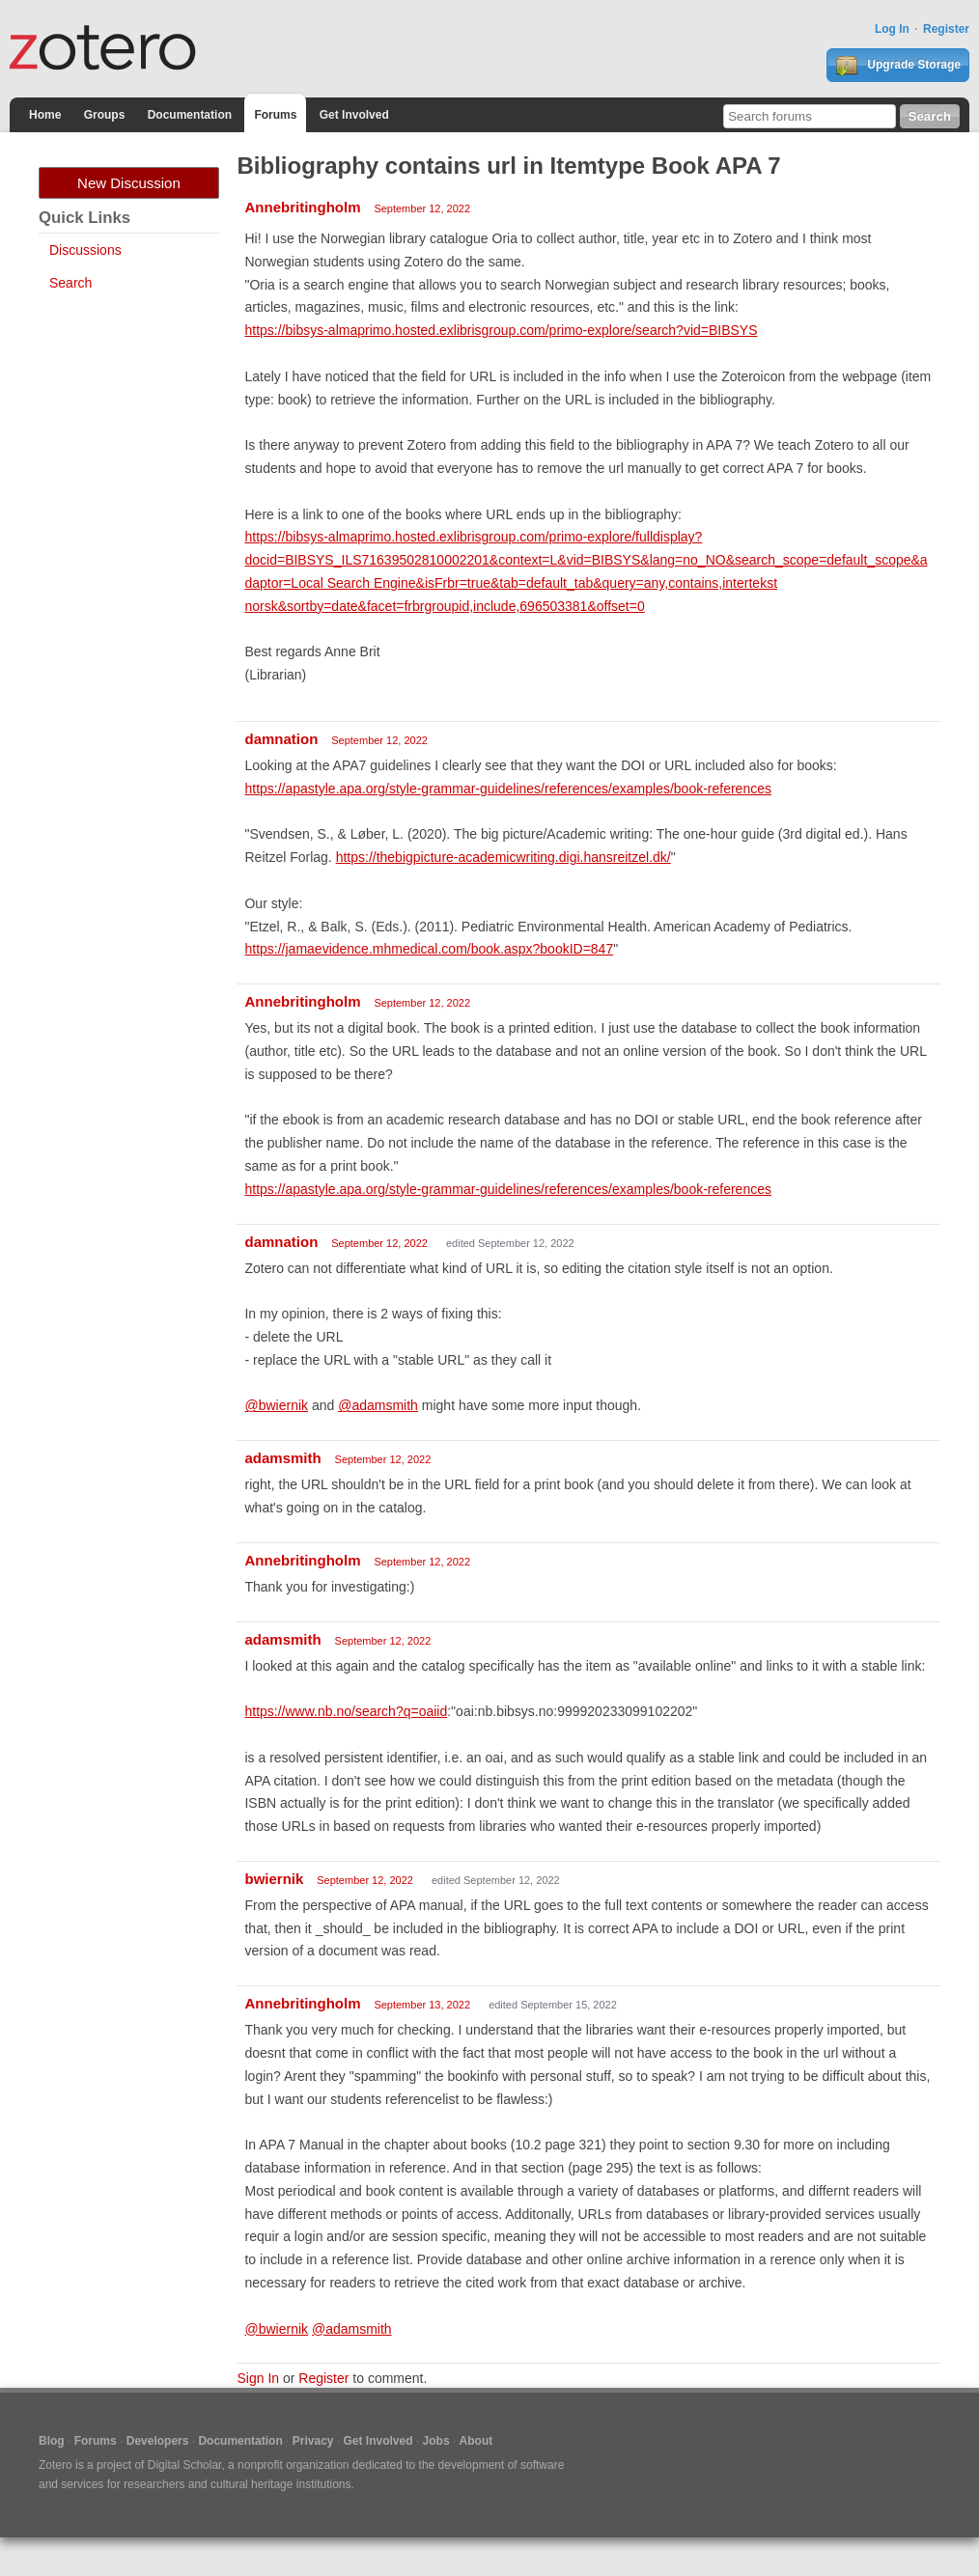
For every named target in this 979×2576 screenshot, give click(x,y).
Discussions (85, 250)
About (476, 2441)
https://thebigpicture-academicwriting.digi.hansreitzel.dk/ (503, 857)
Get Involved (354, 115)
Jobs (436, 2441)
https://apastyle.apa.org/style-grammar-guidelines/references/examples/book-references (507, 788)
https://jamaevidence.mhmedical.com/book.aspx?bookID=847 (428, 948)
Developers (157, 2441)
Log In (892, 29)
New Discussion (129, 183)
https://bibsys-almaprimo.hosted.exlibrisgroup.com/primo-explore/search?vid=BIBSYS (500, 330)
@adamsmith (378, 1405)
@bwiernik (276, 1405)
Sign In (258, 2378)
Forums (275, 115)
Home (45, 115)
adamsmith (282, 1458)
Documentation (190, 115)
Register (946, 29)
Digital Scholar (185, 2465)
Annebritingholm (302, 207)
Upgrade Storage (898, 65)
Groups (105, 115)
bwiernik (273, 1878)
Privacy (313, 2441)
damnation (281, 739)
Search (70, 283)
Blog (52, 2441)
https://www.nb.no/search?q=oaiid (345, 1711)
